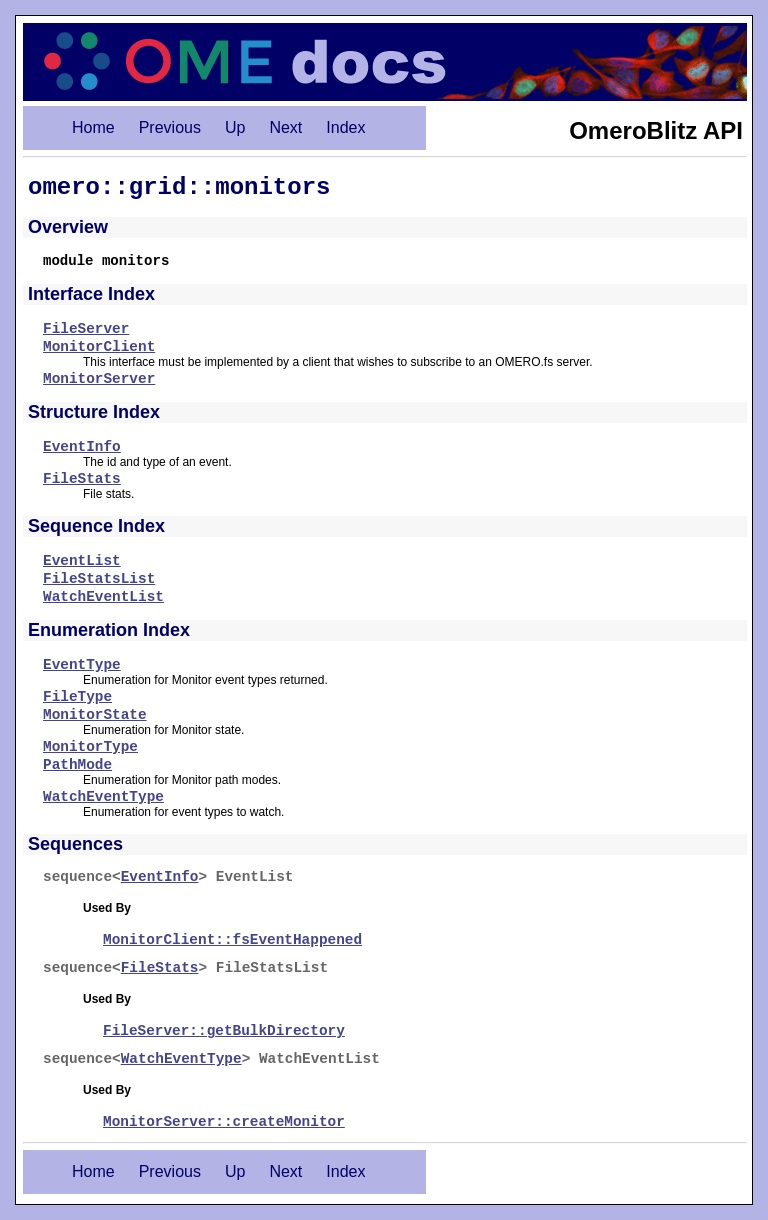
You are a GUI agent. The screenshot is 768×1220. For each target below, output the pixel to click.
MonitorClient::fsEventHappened (232, 940)
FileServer (86, 329)
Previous (170, 127)
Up (235, 127)
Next (285, 127)
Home (93, 127)
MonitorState (95, 715)
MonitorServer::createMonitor (224, 1122)
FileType (77, 697)
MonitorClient (99, 347)
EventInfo (82, 447)
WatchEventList (103, 597)
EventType (82, 665)
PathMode (77, 765)
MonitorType (90, 747)
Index (345, 127)
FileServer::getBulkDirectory (224, 1031)
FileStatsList (99, 579)
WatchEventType (103, 797)
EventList (82, 561)
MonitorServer (99, 379)
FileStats (82, 479)
